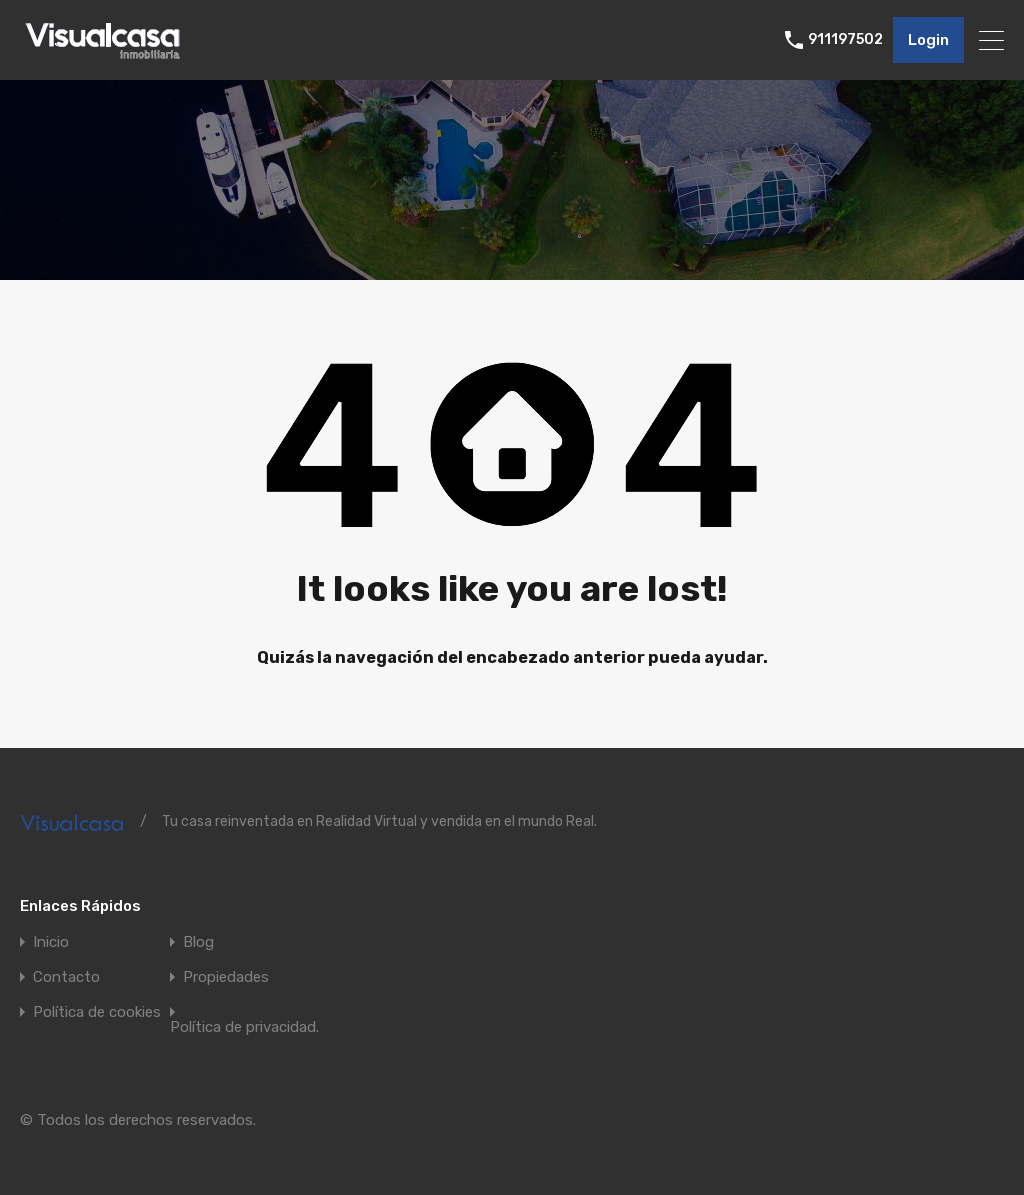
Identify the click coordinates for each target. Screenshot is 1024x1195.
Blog (198, 942)
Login (928, 40)
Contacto (66, 977)
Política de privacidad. (244, 1027)
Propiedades (226, 977)
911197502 (845, 40)
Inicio (51, 942)
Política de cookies (97, 1012)
